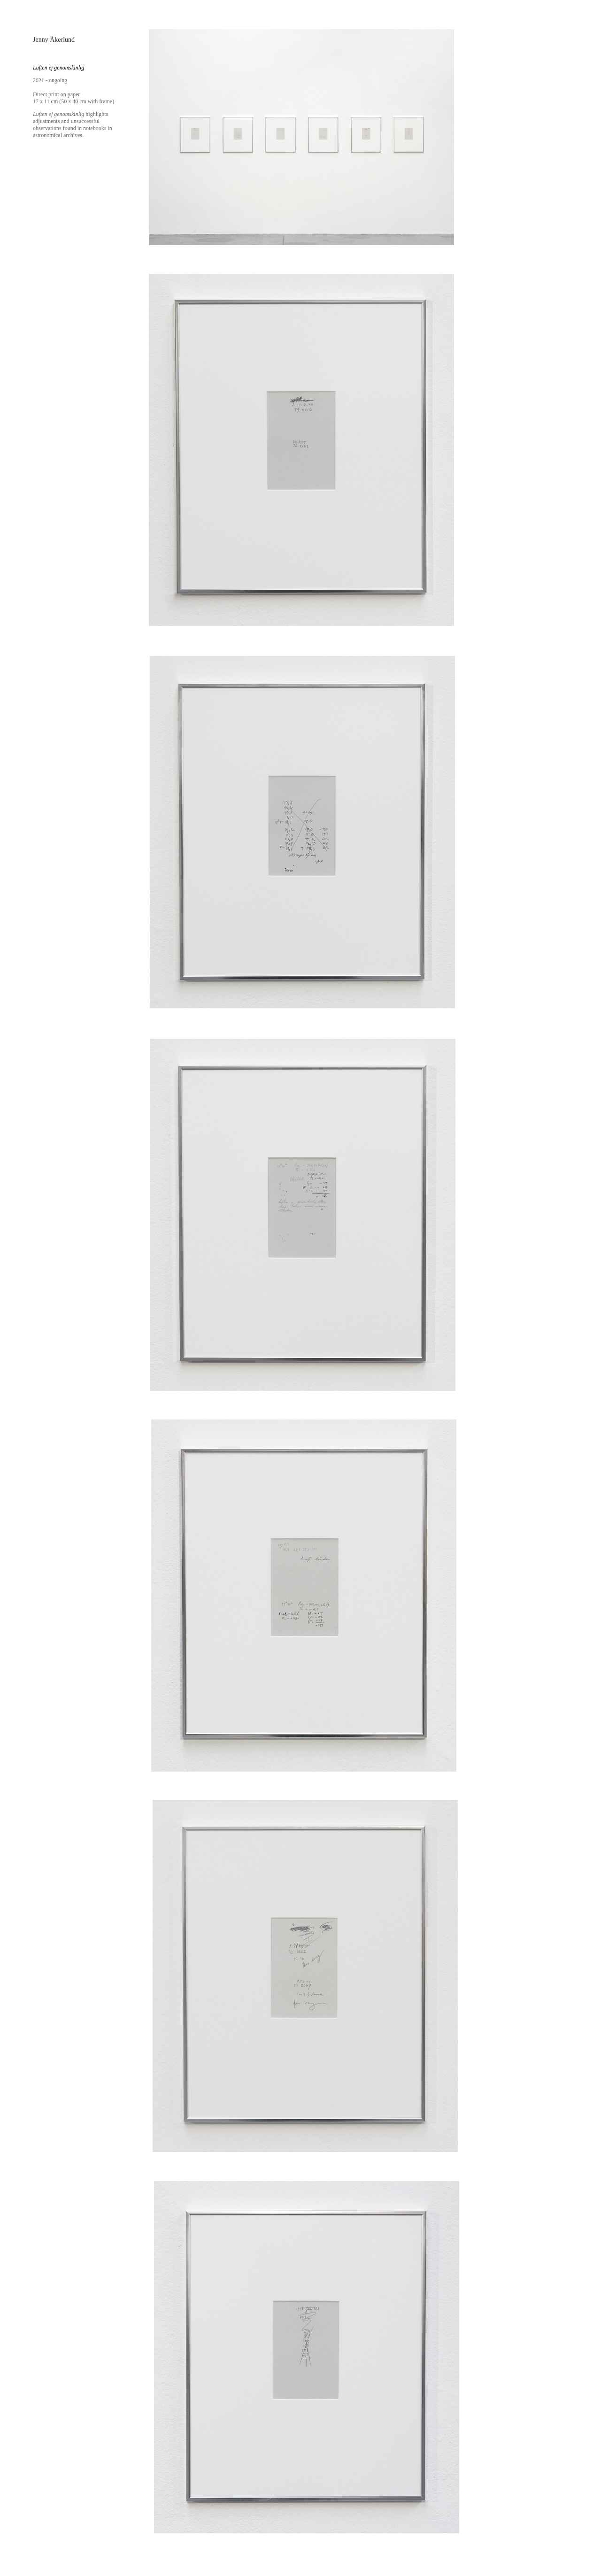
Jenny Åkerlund (54, 39)
